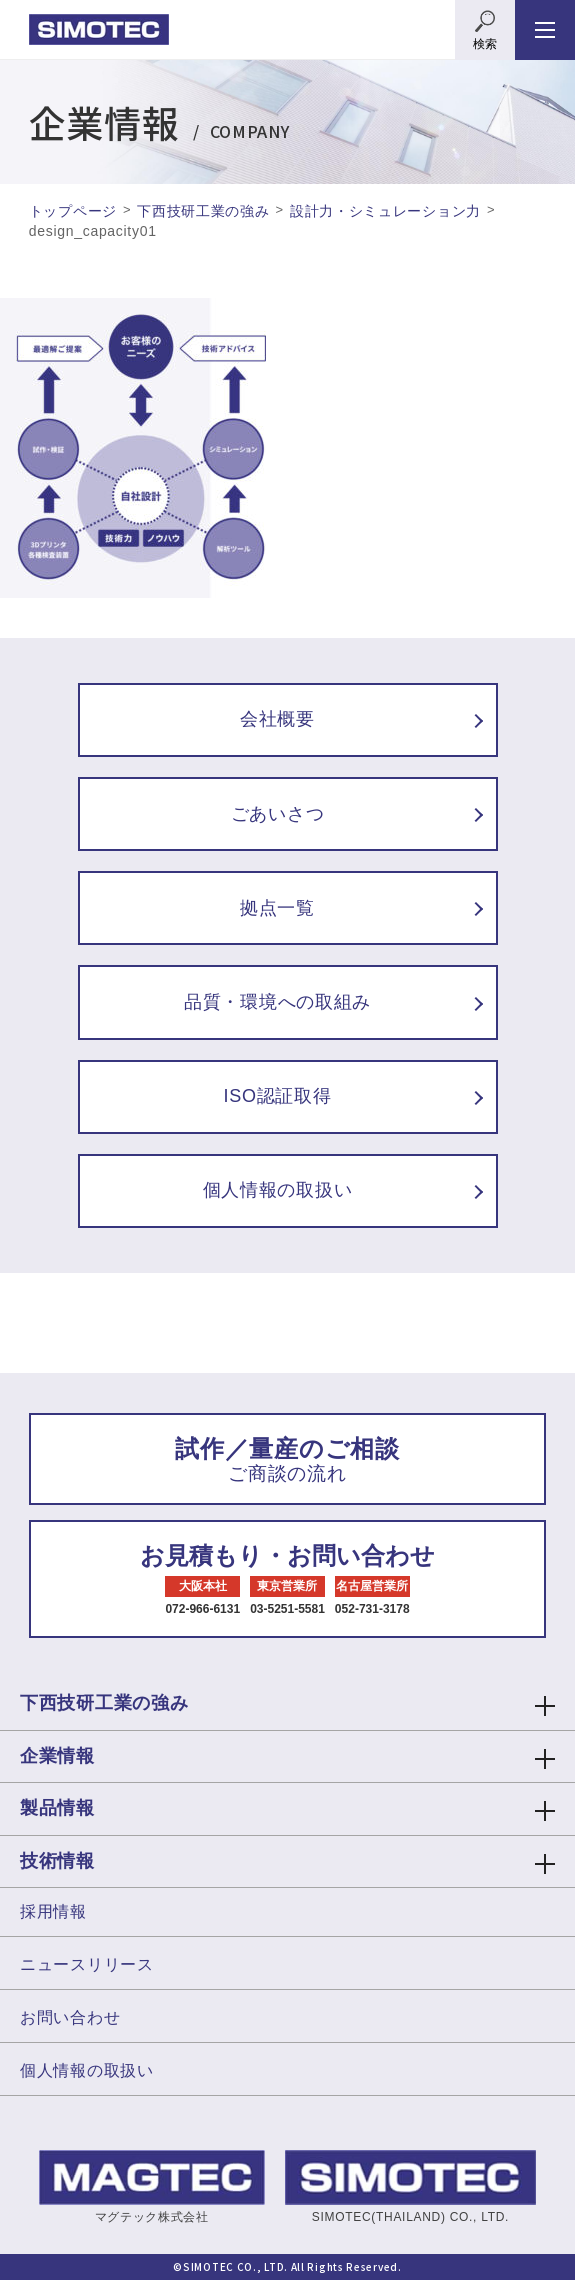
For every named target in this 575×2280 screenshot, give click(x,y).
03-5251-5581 (287, 1609)
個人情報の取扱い (87, 2070)
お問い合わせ (70, 2017)
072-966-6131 (202, 1609)
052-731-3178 (372, 1609)
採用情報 (53, 1911)
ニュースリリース (87, 1964)
